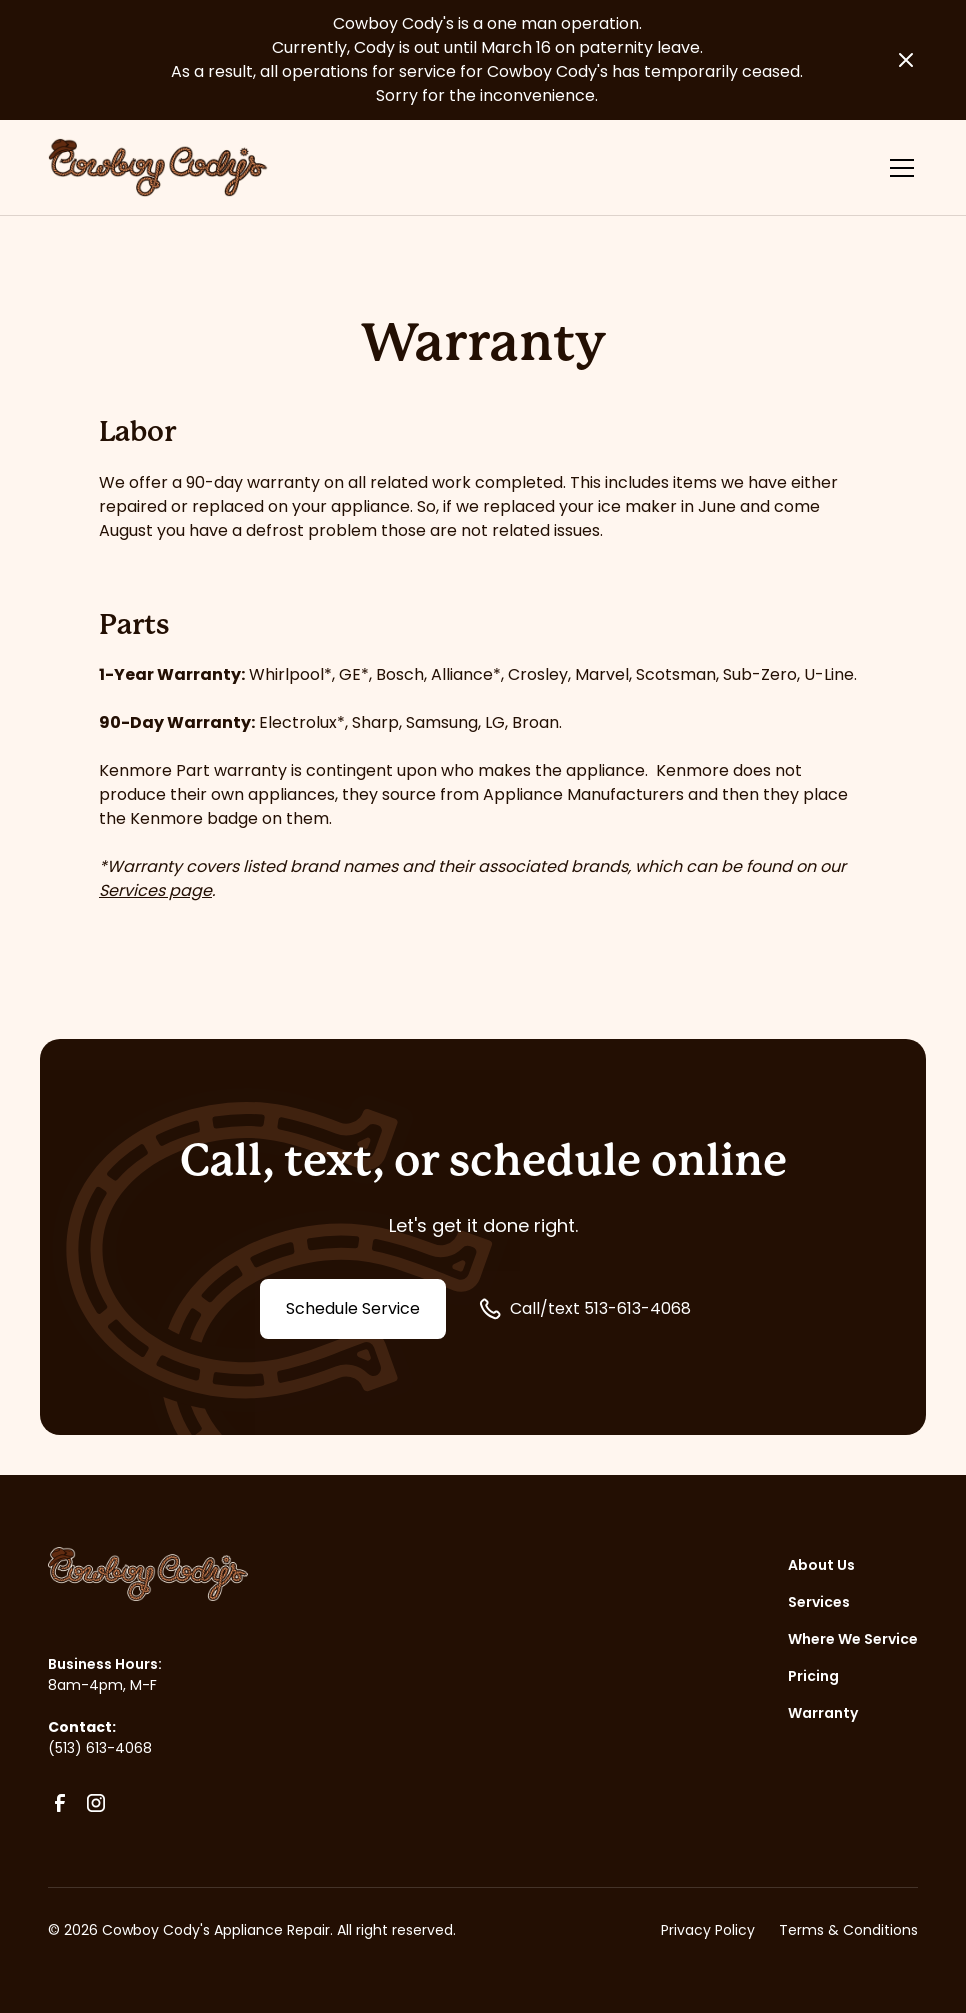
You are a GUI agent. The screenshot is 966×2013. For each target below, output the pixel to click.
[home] (158, 168)
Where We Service (853, 1639)
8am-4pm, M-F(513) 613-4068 (102, 1716)
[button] (898, 168)
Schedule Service (353, 1308)
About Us (821, 1565)
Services (819, 1602)
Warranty (823, 1713)
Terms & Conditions (848, 1930)
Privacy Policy (708, 1930)
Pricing (813, 1676)
